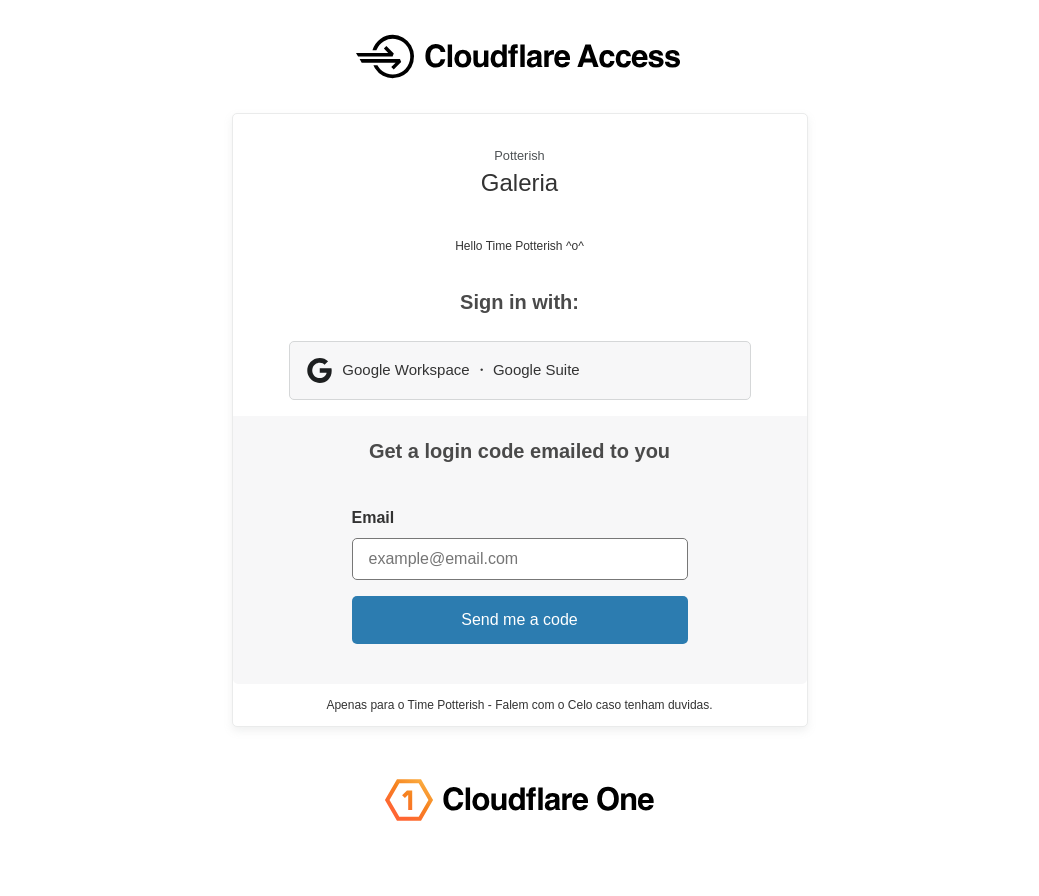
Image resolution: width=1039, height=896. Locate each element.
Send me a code (519, 619)
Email (373, 517)
